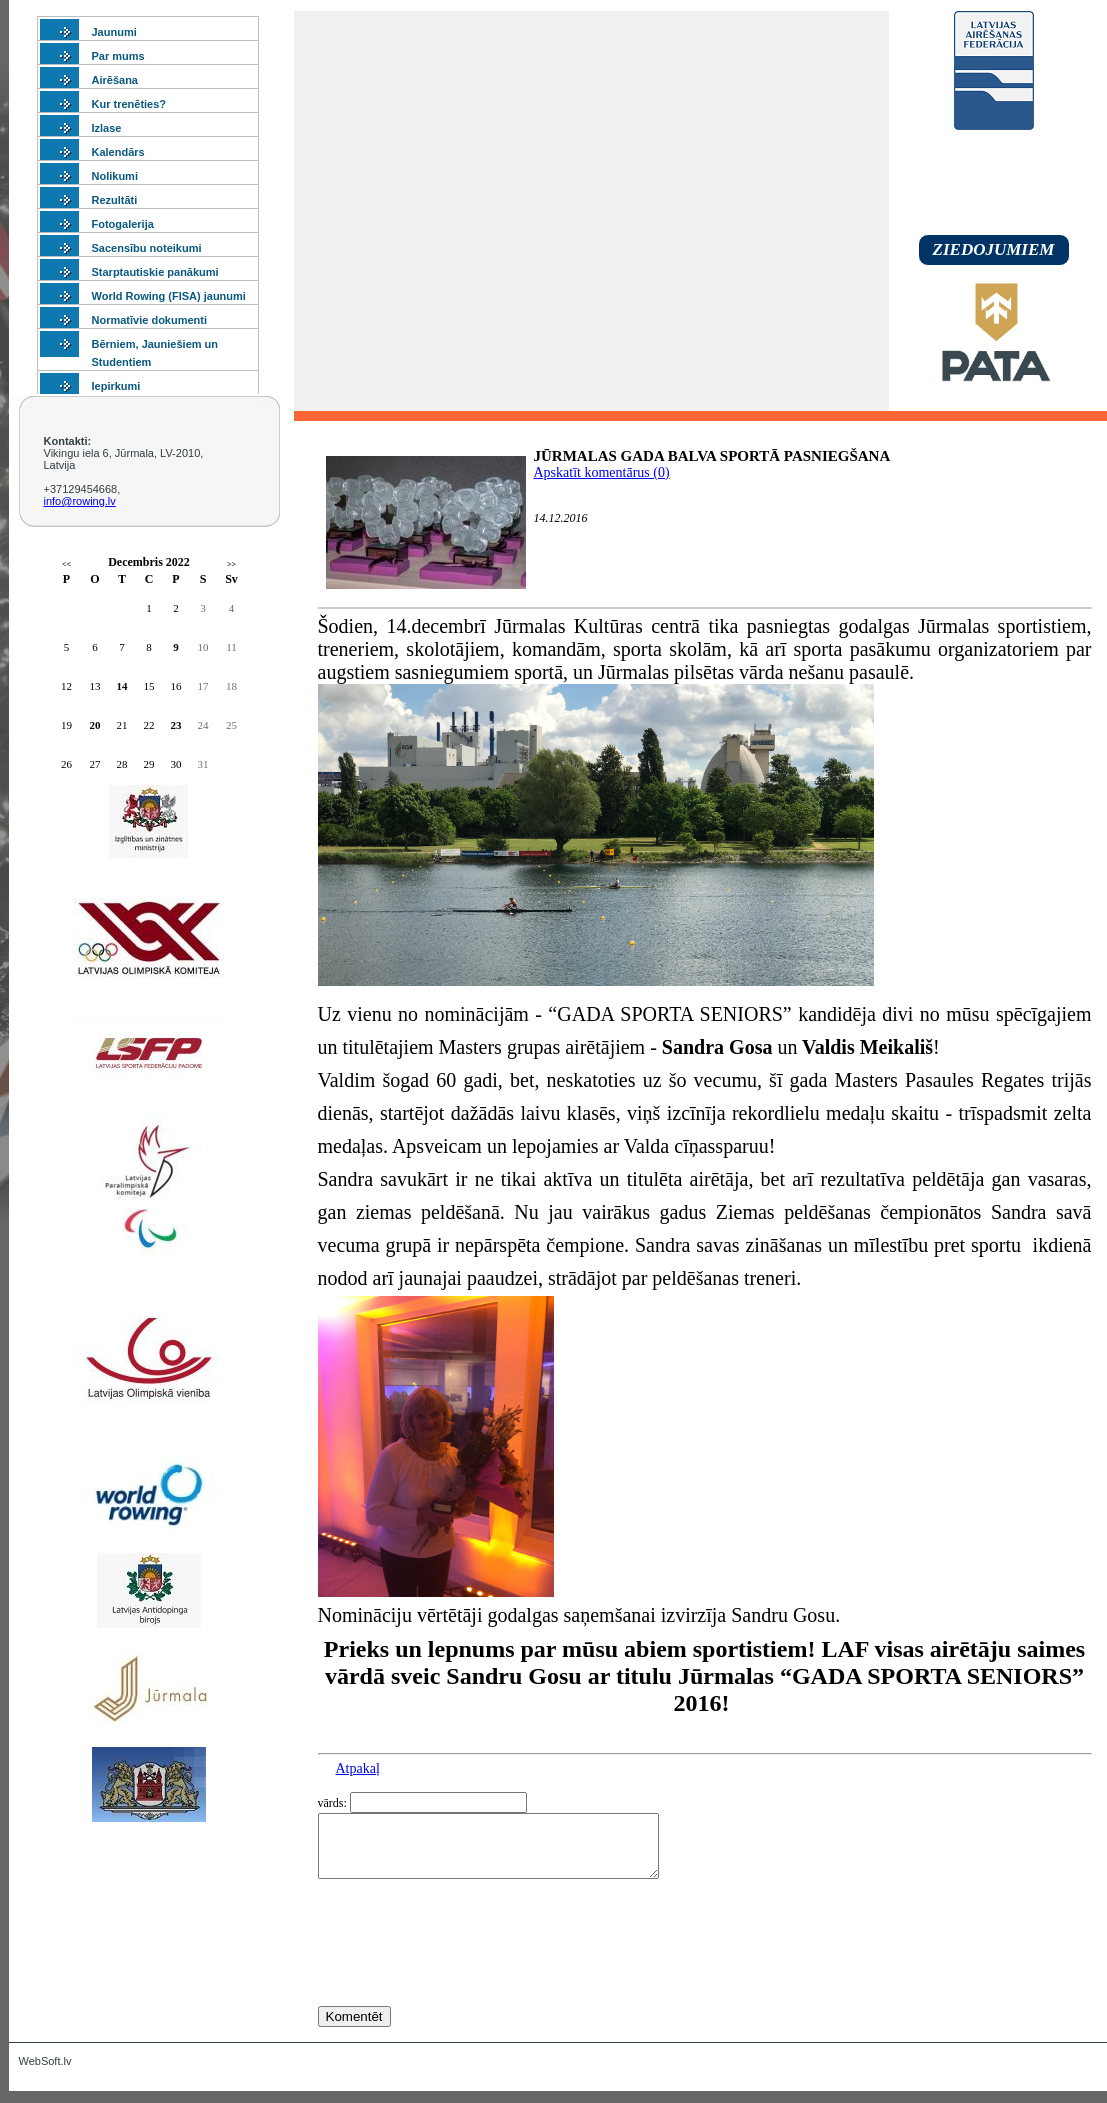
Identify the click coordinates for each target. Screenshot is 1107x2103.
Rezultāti (115, 200)
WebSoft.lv (45, 2073)
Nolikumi (115, 176)
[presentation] (470, 1979)
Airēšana (115, 80)
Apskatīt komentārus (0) (602, 472)
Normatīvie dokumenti (150, 320)
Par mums (118, 56)
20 (95, 725)
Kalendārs (118, 152)
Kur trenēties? (129, 104)
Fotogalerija (123, 224)
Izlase (107, 128)
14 (122, 686)
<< (66, 564)
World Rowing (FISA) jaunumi (169, 296)
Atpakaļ (358, 1768)
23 (176, 725)
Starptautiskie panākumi (155, 272)
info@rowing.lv (80, 501)
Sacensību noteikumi (147, 248)
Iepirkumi (116, 386)
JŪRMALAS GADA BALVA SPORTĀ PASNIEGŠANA (712, 456)
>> (231, 564)
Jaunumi (114, 32)
